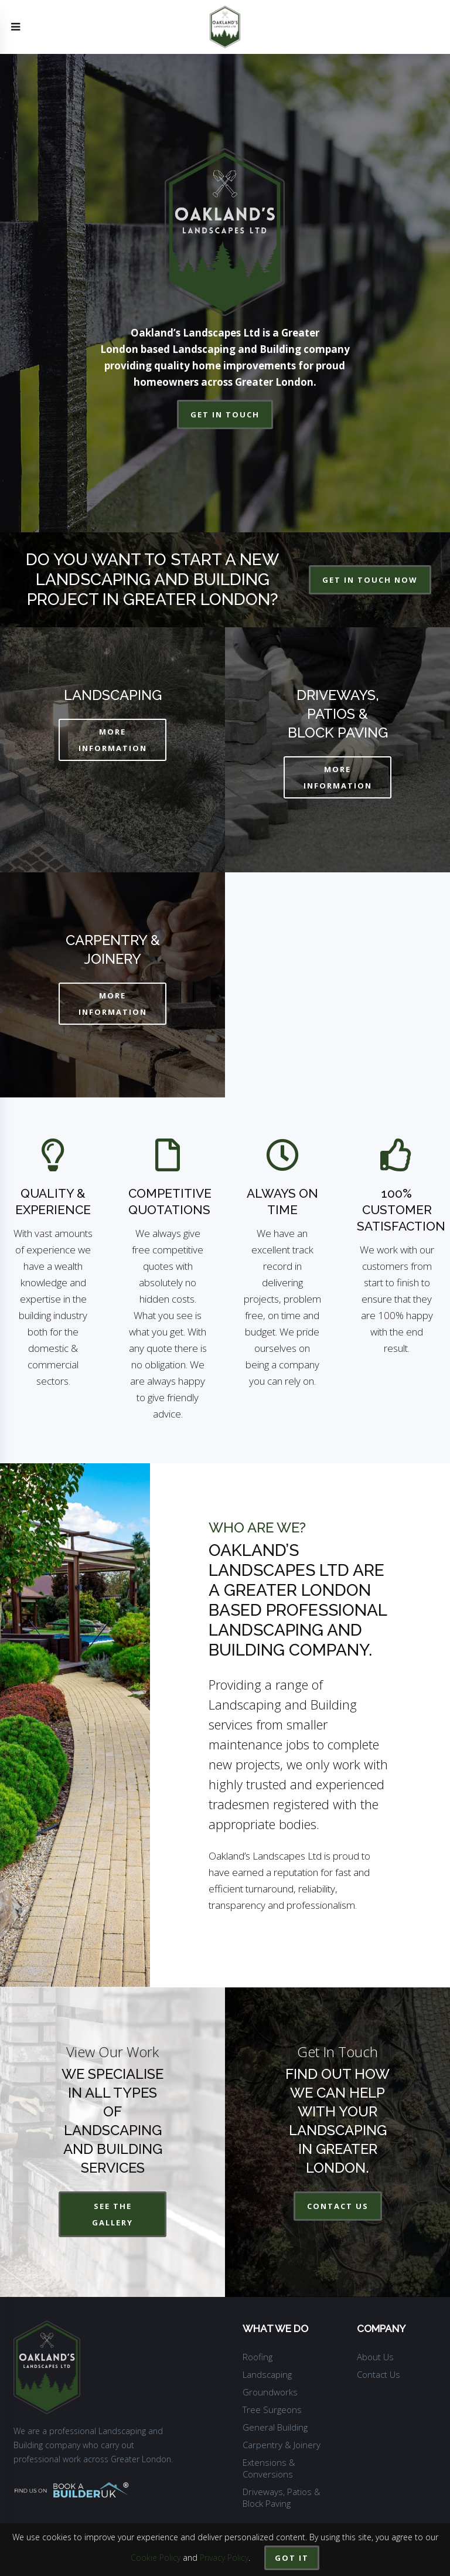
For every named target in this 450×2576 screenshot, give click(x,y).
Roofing (257, 2357)
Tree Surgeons (272, 2409)
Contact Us (378, 2374)
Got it (292, 2558)
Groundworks (270, 2392)
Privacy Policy (224, 2557)
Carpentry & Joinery (282, 2445)
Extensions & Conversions (269, 2468)
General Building (275, 2427)
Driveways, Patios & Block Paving (282, 2497)
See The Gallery (112, 2214)
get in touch (225, 414)
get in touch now (370, 580)
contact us (338, 2206)
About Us (375, 2357)
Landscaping (267, 2374)
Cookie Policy (155, 2557)
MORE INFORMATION (113, 739)
